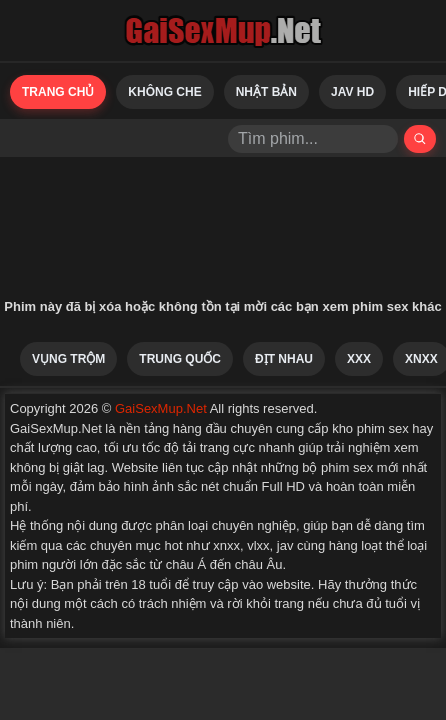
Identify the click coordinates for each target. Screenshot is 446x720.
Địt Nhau (284, 359)
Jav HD (352, 92)
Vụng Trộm (68, 359)
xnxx (226, 545)
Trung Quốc (180, 359)
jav (285, 545)
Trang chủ (58, 92)
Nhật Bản (266, 92)
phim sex (347, 467)
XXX (359, 359)
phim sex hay (395, 428)
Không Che (164, 92)
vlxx (258, 545)
